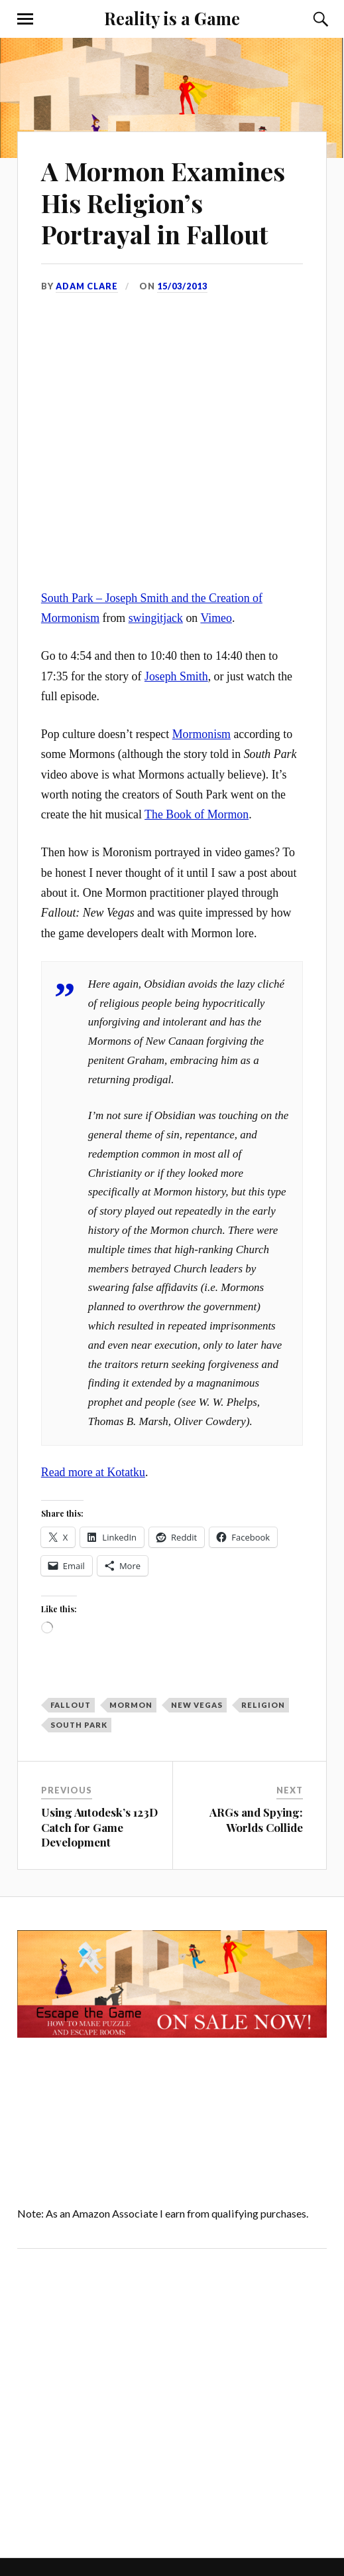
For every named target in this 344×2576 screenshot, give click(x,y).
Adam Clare (87, 286)
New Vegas (197, 1705)
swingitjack (156, 618)
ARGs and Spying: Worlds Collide (256, 1819)
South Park (78, 1724)
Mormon (130, 1705)
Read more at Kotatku (93, 1472)
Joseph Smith (176, 676)
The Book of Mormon (196, 814)
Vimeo (216, 618)
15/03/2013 (182, 286)
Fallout (70, 1705)
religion (263, 1705)
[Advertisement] (129, 2399)
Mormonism (201, 734)
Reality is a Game (172, 18)
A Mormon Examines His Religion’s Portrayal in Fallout (163, 203)
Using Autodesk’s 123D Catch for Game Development (99, 1827)
